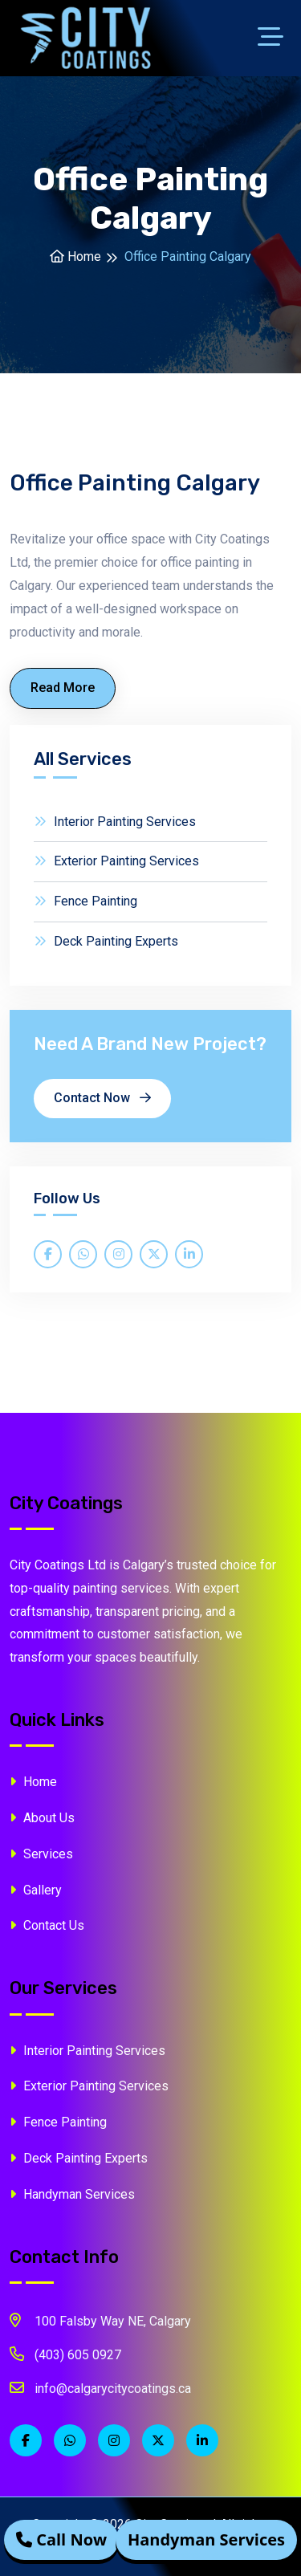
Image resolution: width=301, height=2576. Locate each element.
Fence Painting (85, 901)
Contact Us (47, 1925)
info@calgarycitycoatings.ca (100, 2387)
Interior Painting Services (115, 821)
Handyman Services (72, 2194)
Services (41, 1854)
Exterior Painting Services (116, 861)
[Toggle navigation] (274, 38)
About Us (42, 1817)
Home (75, 256)
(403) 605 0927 (65, 2354)
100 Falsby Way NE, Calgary (100, 2320)
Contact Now (102, 1097)
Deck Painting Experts (106, 941)
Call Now (61, 2540)
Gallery (36, 1890)
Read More (63, 687)
